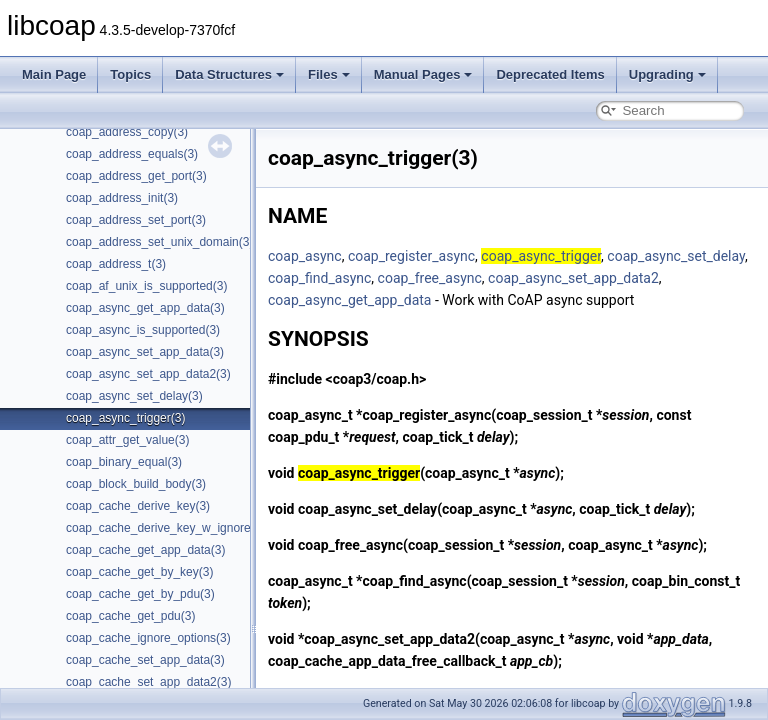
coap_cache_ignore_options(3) (148, 638)
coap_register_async (411, 256)
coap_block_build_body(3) (136, 484)
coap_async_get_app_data (350, 300)
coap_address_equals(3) (132, 154)
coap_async (305, 256)
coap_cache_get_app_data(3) (145, 550)
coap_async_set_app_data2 (573, 278)
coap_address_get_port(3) (136, 176)
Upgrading (667, 74)
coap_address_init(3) (122, 198)
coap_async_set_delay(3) (134, 396)
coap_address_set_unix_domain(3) (159, 242)
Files (329, 74)
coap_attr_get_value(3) (127, 440)
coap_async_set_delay (676, 256)
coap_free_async (430, 278)
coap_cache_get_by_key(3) (139, 572)
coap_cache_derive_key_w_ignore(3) (165, 528)
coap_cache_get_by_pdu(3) (140, 594)
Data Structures (229, 74)
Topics (130, 74)
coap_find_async (319, 278)
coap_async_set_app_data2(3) (148, 374)
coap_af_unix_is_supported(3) (146, 286)
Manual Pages (423, 74)
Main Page (54, 74)
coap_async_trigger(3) (125, 418)
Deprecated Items (550, 74)
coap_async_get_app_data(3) (145, 308)
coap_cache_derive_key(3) (138, 506)
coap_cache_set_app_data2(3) (148, 682)
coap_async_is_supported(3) (143, 330)
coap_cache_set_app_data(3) (145, 660)
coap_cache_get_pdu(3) (130, 616)
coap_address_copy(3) (127, 132)
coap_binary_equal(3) (124, 462)
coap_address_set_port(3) (136, 220)
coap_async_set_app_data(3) (145, 352)
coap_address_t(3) (116, 264)
